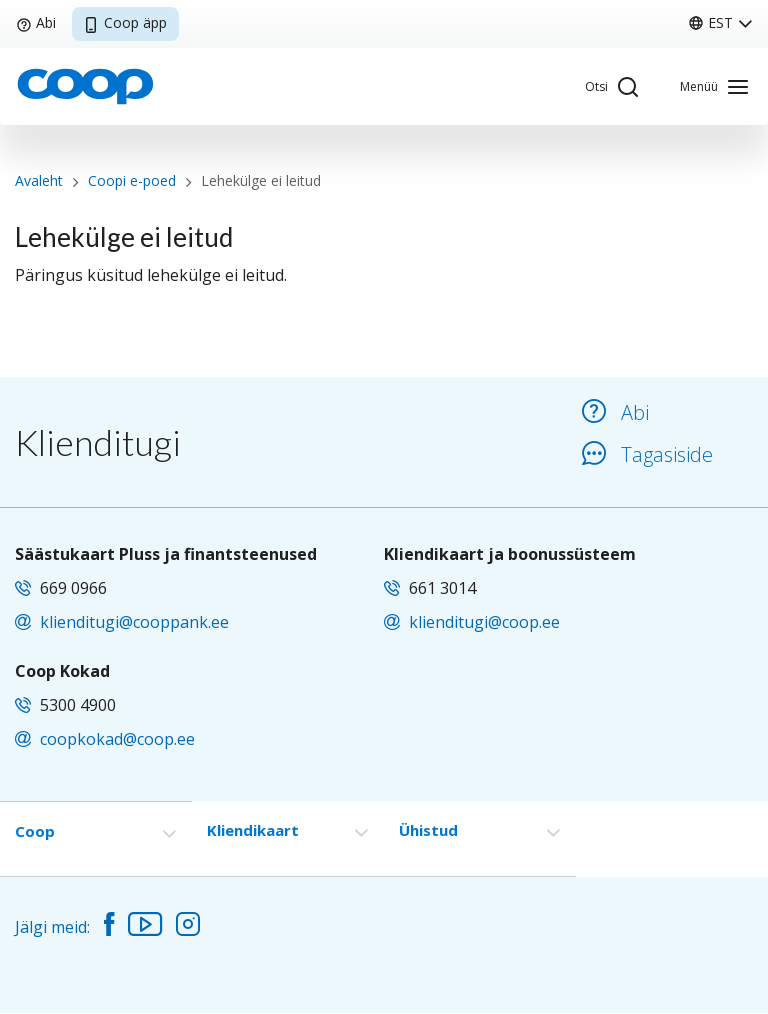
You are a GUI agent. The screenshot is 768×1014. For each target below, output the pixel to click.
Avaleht (39, 180)
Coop (35, 831)
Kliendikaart (253, 830)
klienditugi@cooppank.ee (134, 622)
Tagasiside (647, 454)
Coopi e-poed (132, 180)
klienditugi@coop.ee (484, 622)
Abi (36, 22)
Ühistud (428, 830)
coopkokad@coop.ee (117, 739)
